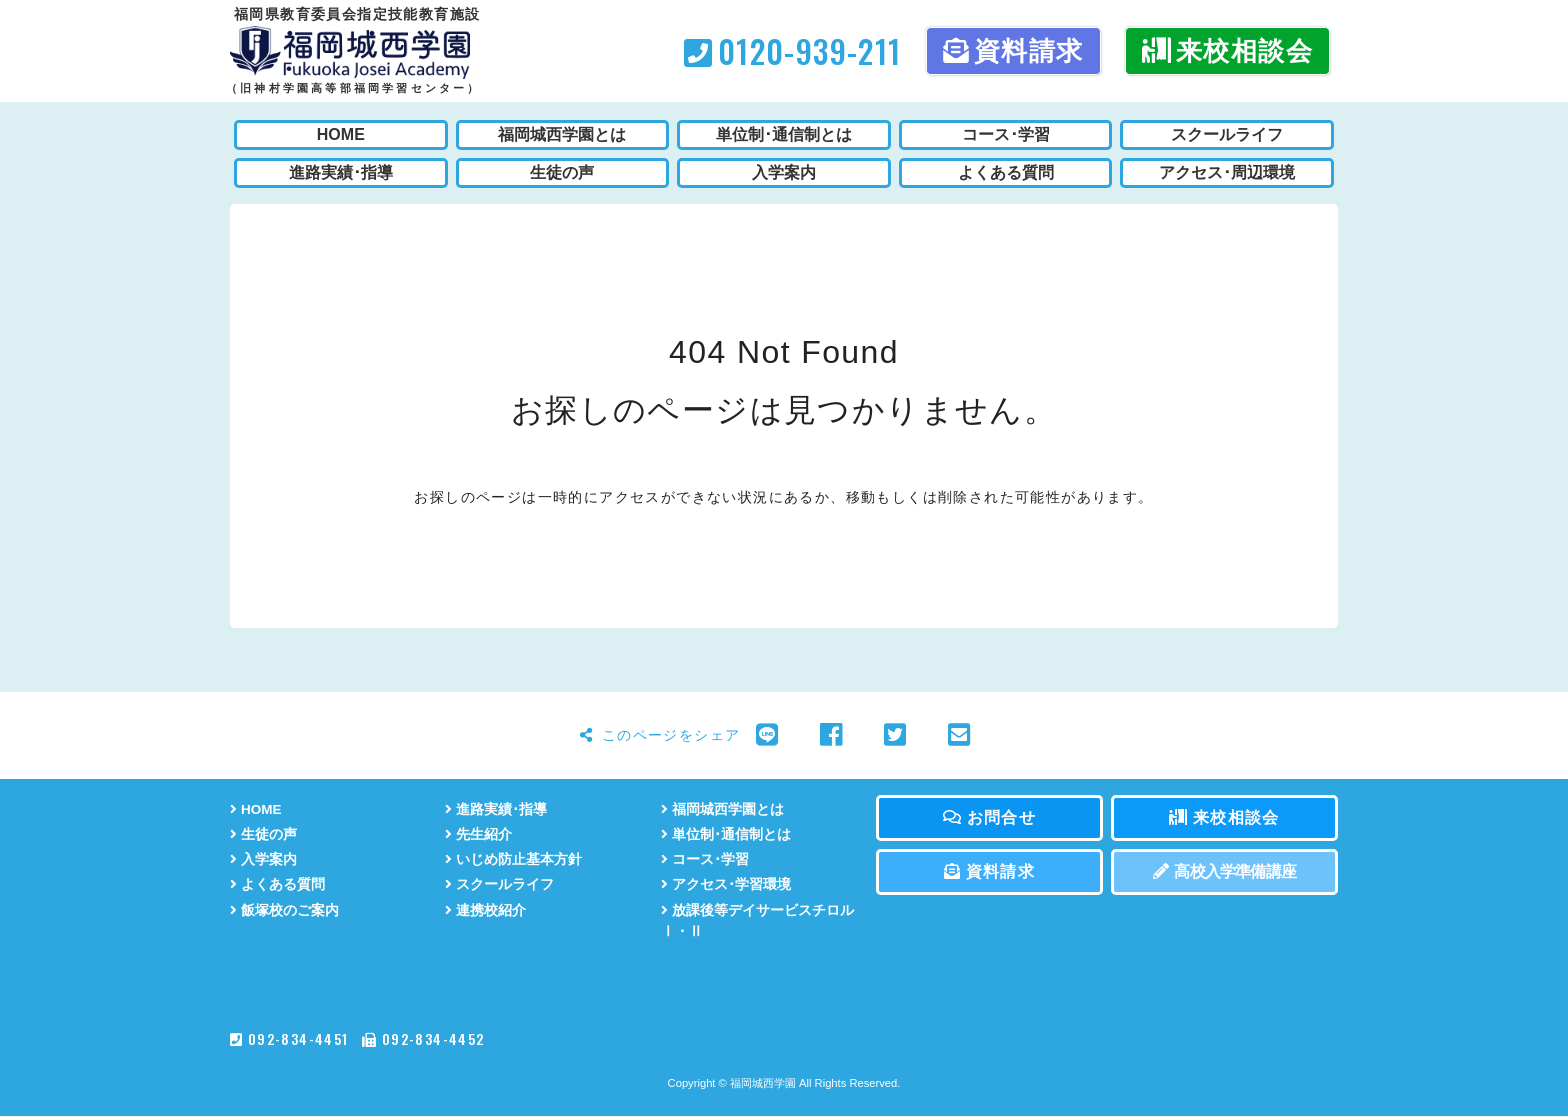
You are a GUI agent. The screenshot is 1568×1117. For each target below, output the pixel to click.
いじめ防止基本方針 (513, 859)
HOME (256, 809)
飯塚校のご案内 (284, 910)
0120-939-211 (792, 50)
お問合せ (989, 817)
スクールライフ (499, 885)
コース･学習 (705, 859)
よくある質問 (277, 885)
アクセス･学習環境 (726, 885)
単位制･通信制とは (726, 834)
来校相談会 (1227, 51)
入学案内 (263, 859)
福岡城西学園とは (722, 809)
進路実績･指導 (496, 809)
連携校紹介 (485, 910)
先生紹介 (478, 834)
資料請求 (1013, 51)
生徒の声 (263, 834)
